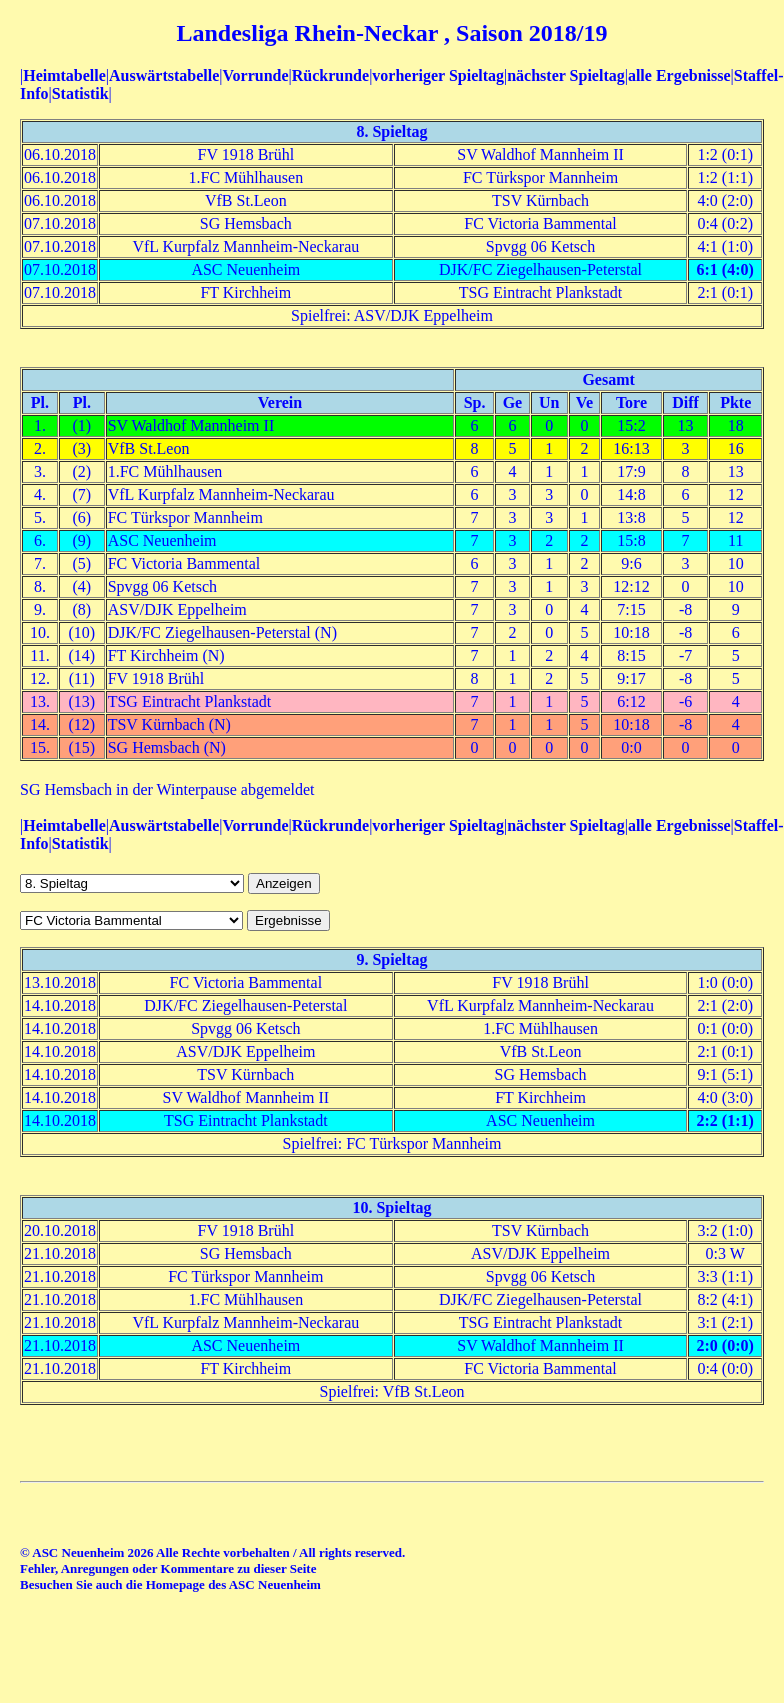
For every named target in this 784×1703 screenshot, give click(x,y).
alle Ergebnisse (679, 75)
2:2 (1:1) (725, 1120)
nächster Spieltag (565, 75)
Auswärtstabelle (164, 75)
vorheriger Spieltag (438, 75)
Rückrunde (330, 75)
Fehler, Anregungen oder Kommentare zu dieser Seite (168, 1568)
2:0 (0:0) (725, 1345)
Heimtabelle (64, 75)
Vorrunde (255, 75)
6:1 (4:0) (725, 269)
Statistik (80, 93)
